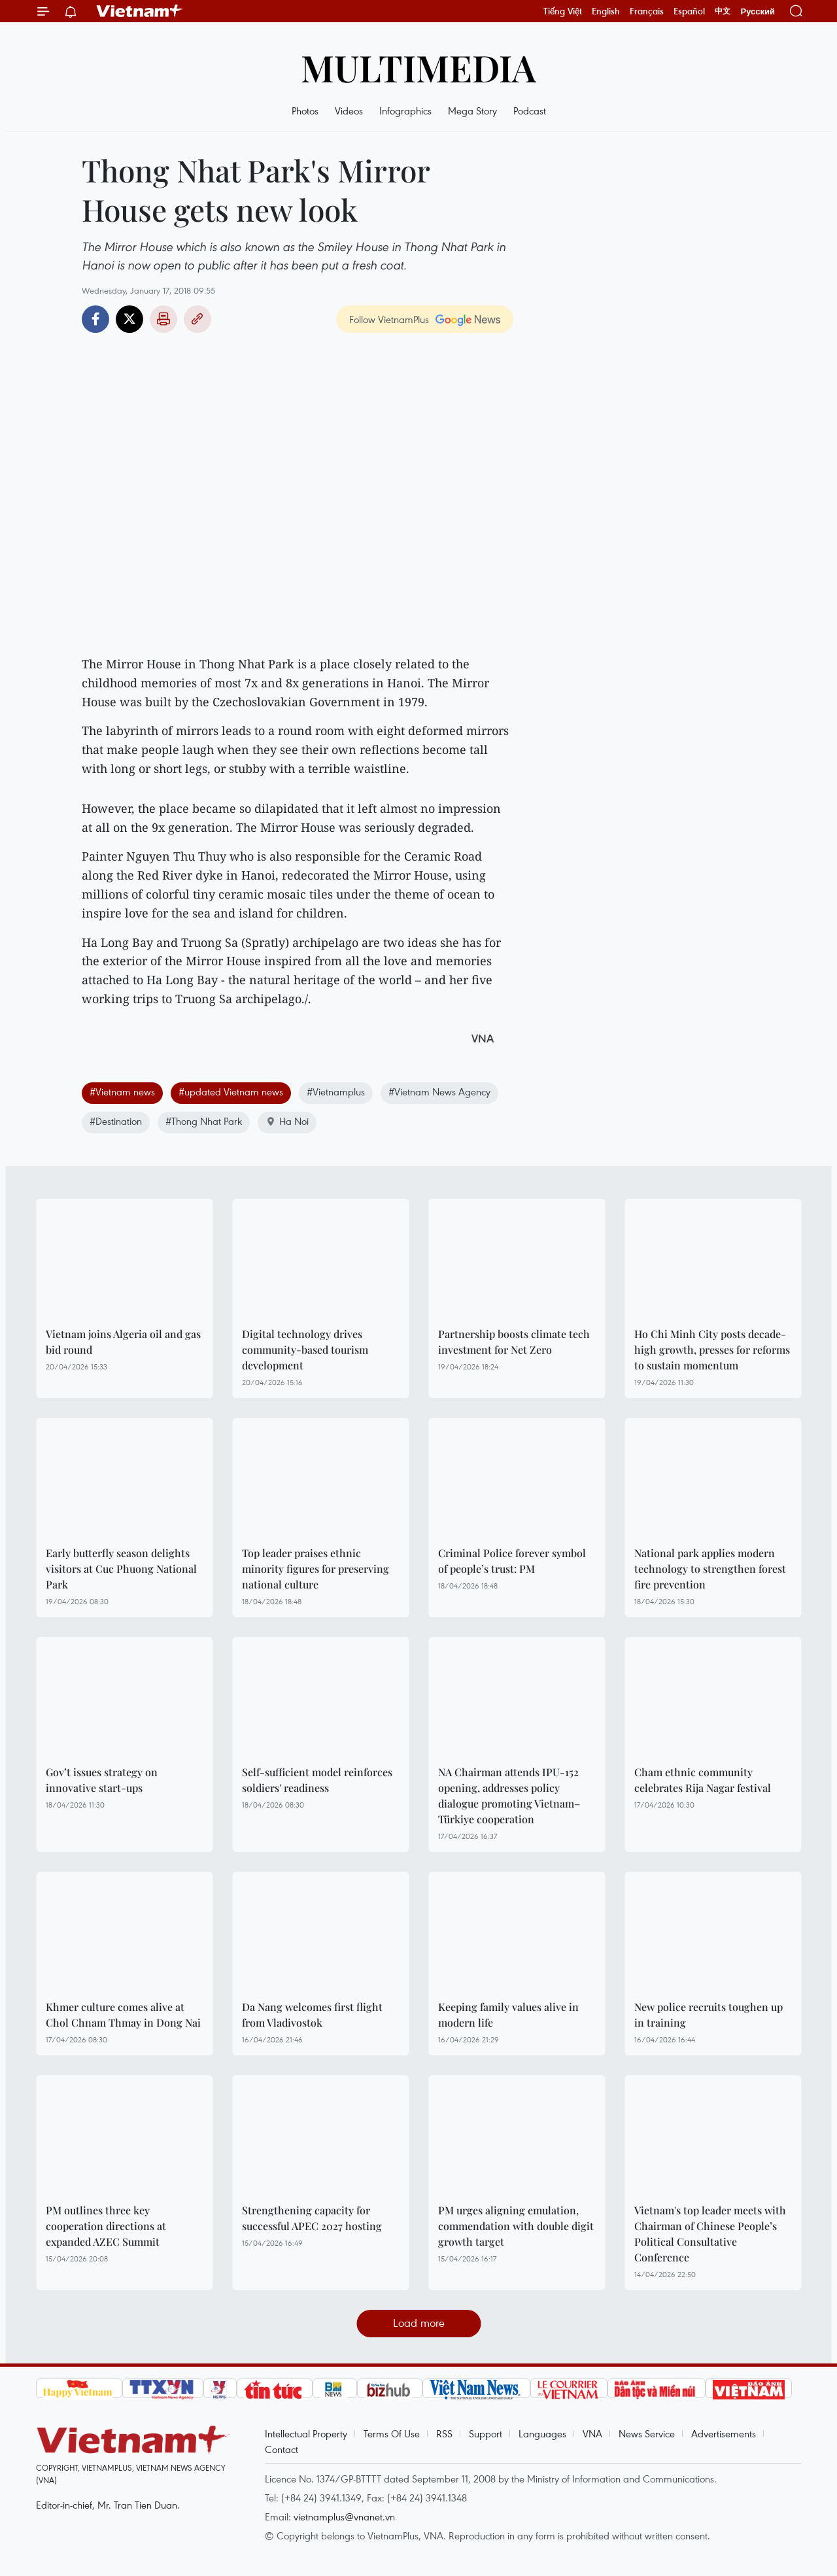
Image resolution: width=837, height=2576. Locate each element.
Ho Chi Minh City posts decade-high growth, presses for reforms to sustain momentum (712, 1349)
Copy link (197, 319)
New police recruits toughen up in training (708, 2014)
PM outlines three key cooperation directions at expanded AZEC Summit (106, 2225)
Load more (419, 2322)
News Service (647, 2433)
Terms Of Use (392, 2433)
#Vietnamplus (336, 1091)
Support (485, 2433)
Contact (281, 2449)
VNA (592, 2433)
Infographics (405, 110)
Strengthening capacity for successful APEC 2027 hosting (312, 2218)
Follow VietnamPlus (389, 319)
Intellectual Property (306, 2433)
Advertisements (723, 2433)
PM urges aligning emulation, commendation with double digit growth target (516, 2225)
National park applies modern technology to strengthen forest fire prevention (710, 1568)
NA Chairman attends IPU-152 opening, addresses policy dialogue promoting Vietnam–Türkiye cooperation (509, 1795)
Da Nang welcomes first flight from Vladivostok (312, 2014)
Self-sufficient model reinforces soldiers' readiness (317, 1780)
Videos (349, 110)
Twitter (129, 319)
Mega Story (472, 110)
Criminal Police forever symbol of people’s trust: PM (512, 1560)
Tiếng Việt (562, 11)
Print (163, 319)
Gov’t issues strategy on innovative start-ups (102, 1780)
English (606, 11)
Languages (542, 2433)
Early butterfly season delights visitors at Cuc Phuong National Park (121, 1568)
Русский (757, 11)
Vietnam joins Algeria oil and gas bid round (123, 1341)
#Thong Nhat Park (203, 1120)
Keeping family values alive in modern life (508, 2014)
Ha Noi (287, 1120)
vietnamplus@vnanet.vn (344, 2516)
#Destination (116, 1120)
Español (689, 11)
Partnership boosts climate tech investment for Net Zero (514, 1341)
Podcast (529, 110)
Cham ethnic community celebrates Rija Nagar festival (702, 1780)
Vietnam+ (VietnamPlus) (140, 11)
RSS (444, 2433)
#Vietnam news (122, 1091)
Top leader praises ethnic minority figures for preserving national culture (315, 1568)
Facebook (95, 319)
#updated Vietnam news (231, 1091)
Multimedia (418, 67)
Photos (305, 110)
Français (647, 11)
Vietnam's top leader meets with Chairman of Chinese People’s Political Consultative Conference (710, 2233)
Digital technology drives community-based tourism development (305, 1349)
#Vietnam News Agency (439, 1091)
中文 (722, 11)
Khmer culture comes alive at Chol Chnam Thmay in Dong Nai (123, 2014)
